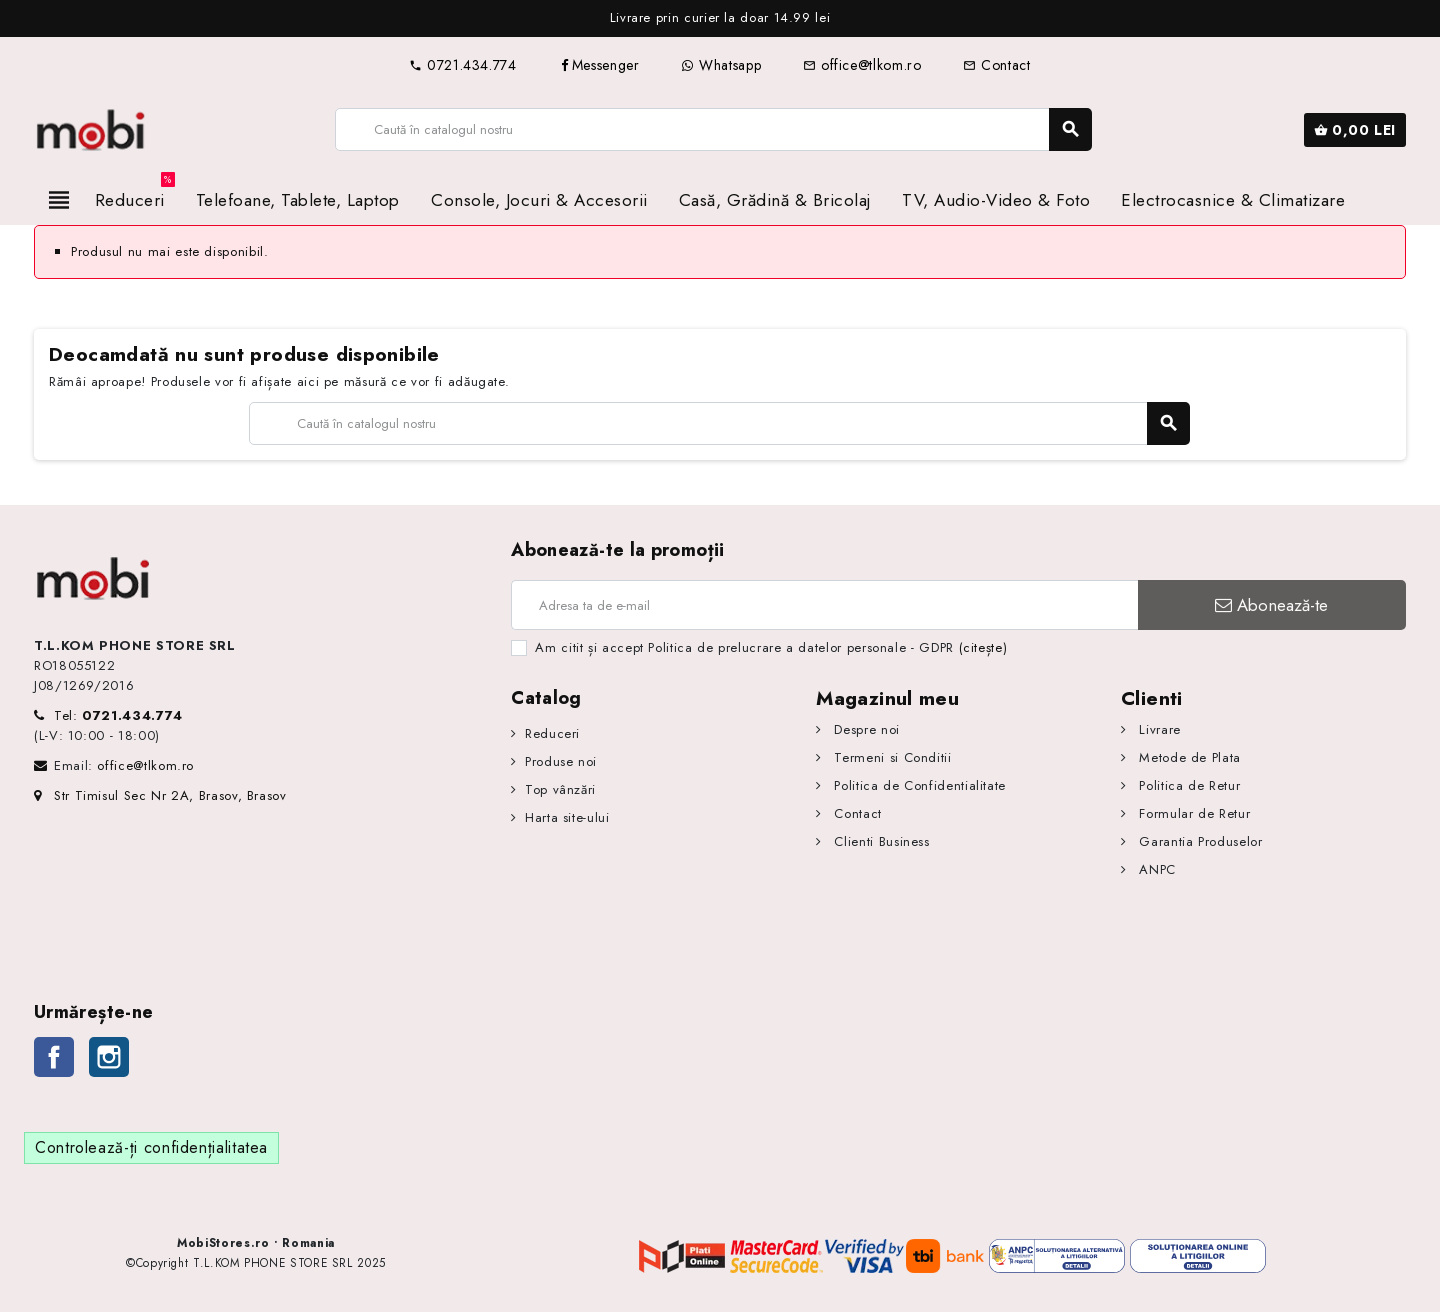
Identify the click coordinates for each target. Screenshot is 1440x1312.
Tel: (118, 715)
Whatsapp (721, 65)
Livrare (1158, 729)
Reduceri (552, 733)
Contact (996, 65)
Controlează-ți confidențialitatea (151, 1147)
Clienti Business (880, 841)
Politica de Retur (1188, 785)
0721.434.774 (462, 65)
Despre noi (865, 729)
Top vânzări (560, 789)
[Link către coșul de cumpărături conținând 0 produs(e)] (1355, 130)
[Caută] (712, 129)
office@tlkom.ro (862, 65)
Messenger (599, 65)
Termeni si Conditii (891, 757)
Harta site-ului (567, 817)
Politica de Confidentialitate (918, 785)
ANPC (1155, 869)
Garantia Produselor (1199, 841)
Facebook (54, 1057)
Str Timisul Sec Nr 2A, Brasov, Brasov (160, 795)
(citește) (983, 647)
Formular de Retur (1193, 813)
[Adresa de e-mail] (824, 605)
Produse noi (561, 761)
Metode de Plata (1188, 757)
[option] (739, 18)
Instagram (109, 1057)
